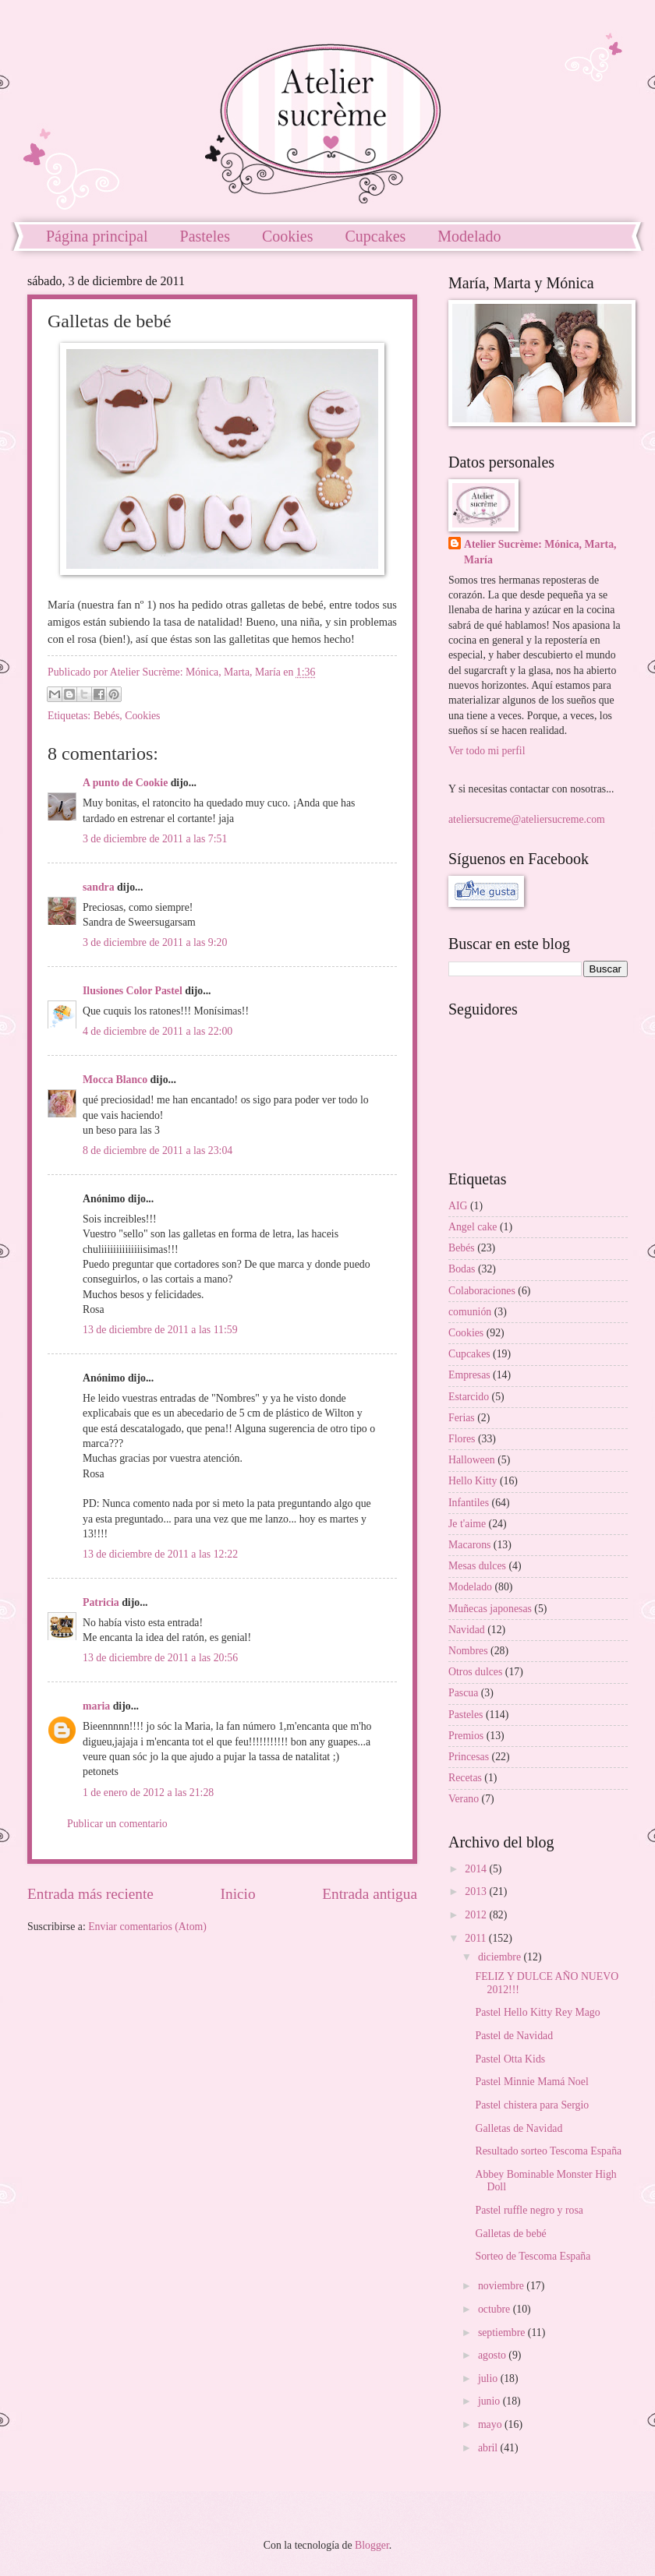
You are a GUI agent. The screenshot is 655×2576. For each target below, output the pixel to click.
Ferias (461, 1418)
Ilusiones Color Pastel (132, 991)
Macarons (469, 1545)
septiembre (503, 2332)
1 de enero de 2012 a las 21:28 (148, 1792)
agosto (493, 2355)
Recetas (465, 1778)
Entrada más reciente (90, 1894)
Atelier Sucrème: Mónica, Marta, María (540, 551)
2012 (477, 1915)
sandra (99, 887)
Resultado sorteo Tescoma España (548, 2151)
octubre (495, 2309)
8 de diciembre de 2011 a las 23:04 (157, 1150)
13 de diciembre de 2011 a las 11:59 (160, 1330)
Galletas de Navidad (518, 2128)
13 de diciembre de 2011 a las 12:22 (160, 1554)
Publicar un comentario (117, 1824)
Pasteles (205, 236)
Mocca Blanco (115, 1079)
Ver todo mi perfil (486, 751)
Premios (465, 1735)
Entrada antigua (369, 1894)
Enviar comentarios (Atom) (147, 1926)
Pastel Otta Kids (510, 2059)
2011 (477, 1938)
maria (96, 1706)
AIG (458, 1206)
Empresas (469, 1375)
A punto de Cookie (125, 783)
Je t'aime (467, 1524)
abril (489, 2448)
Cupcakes (375, 236)
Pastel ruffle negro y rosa (528, 2210)
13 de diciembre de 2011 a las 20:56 (160, 1658)
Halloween (471, 1460)
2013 (477, 1891)
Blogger (372, 2545)
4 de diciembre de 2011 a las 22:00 (157, 1031)
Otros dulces (475, 1672)
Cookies (287, 236)
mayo (491, 2424)
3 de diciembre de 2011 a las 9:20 (155, 942)
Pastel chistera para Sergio (532, 2105)
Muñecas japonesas (490, 1608)
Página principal (97, 236)
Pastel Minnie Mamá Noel (531, 2081)
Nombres (468, 1651)
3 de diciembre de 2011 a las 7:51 (155, 839)
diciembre (501, 1957)
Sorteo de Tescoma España (532, 2256)
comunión (469, 1312)
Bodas (462, 1269)
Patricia (101, 1602)
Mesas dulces (477, 1566)
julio (489, 2378)
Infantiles (468, 1503)
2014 (477, 1869)
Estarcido (468, 1397)
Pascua (463, 1693)
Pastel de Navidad (514, 2035)
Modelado (470, 1587)
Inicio (238, 1894)
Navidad (466, 1630)
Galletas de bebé (510, 2233)
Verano (463, 1799)
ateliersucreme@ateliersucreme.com (526, 819)
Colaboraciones (481, 1291)
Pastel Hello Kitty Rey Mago (537, 2012)
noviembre (502, 2286)
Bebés (107, 716)
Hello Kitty (472, 1481)
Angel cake (472, 1227)
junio (490, 2401)
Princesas (468, 1757)
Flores (462, 1439)
